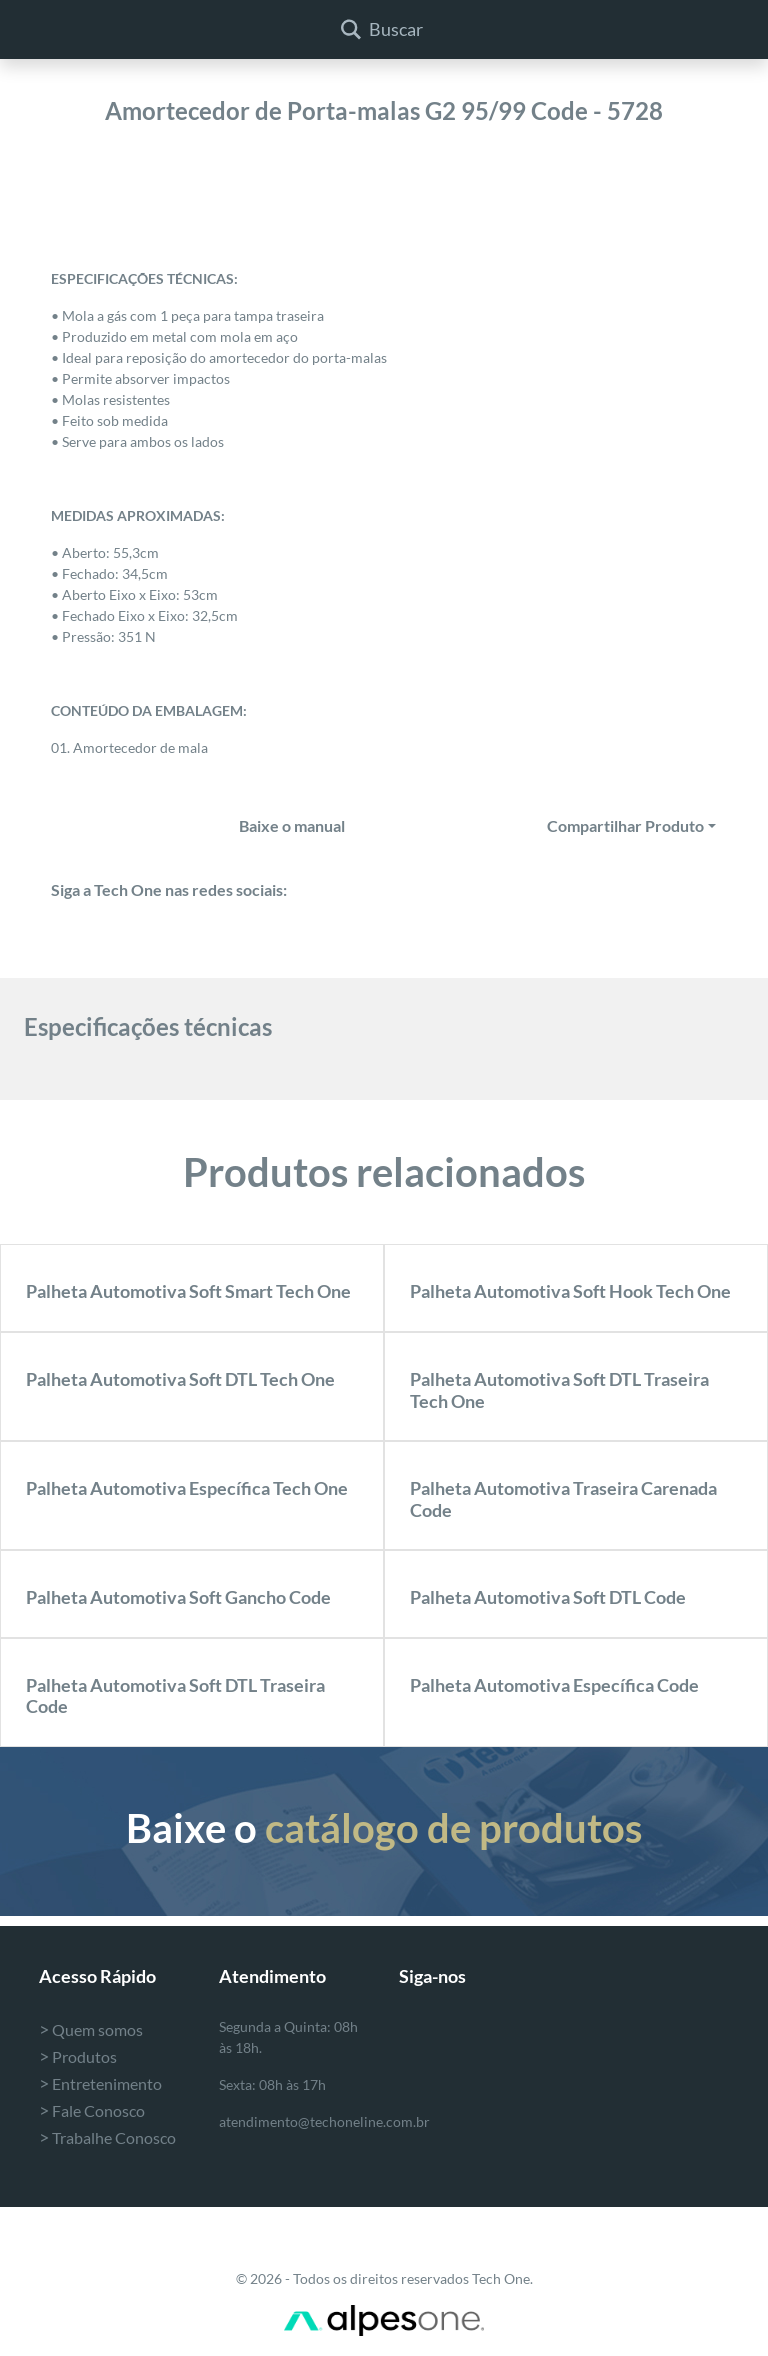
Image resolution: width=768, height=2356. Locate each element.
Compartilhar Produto (625, 825)
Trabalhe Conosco (107, 2137)
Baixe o (384, 1828)
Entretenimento (100, 2083)
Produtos (78, 2056)
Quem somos (91, 2029)
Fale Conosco (92, 2110)
